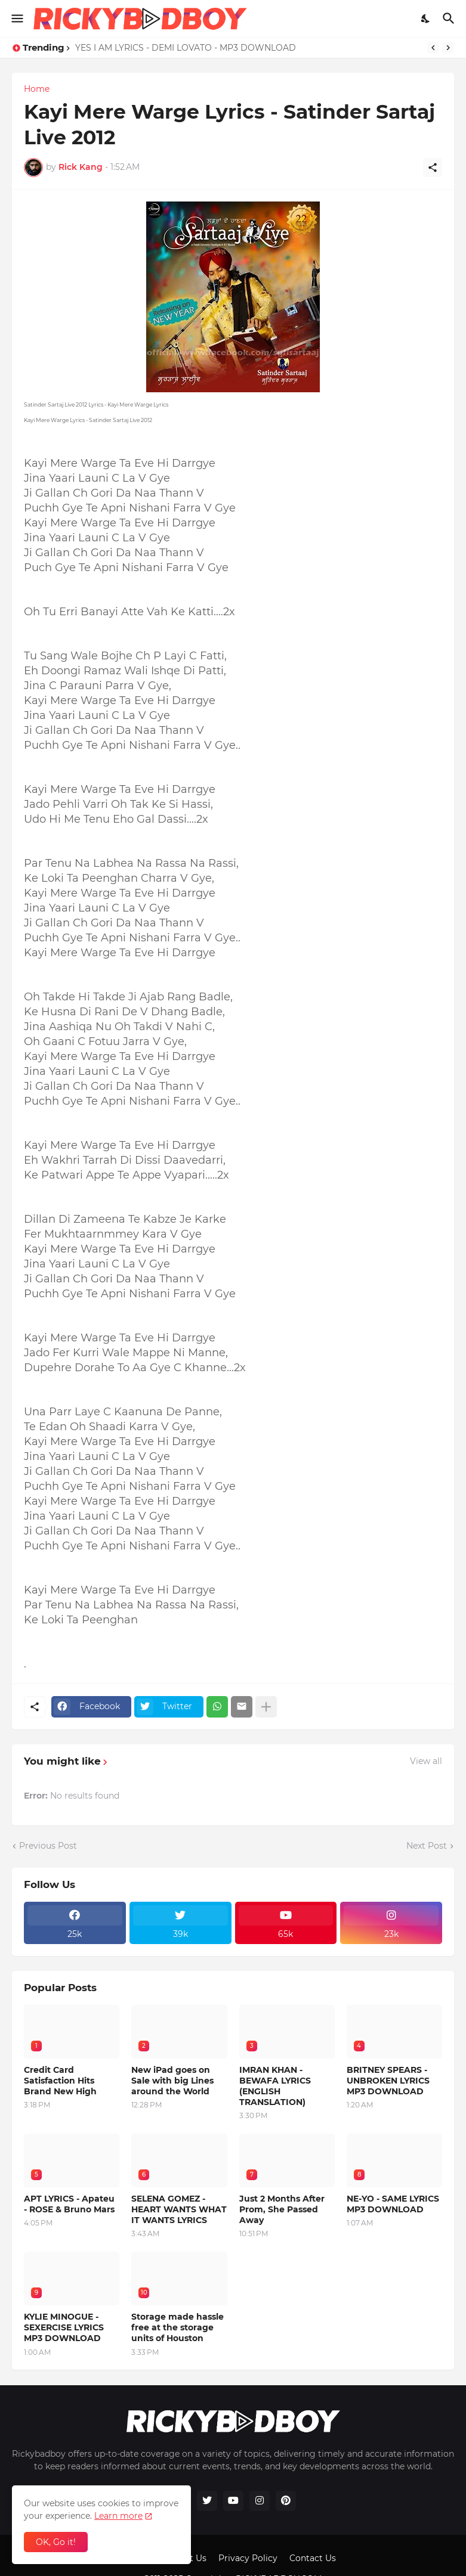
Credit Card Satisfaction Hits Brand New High (60, 2080)
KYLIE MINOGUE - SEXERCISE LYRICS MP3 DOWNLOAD (64, 2327)
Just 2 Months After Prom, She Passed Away (282, 2209)
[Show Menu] (16, 18)
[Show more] (266, 1707)
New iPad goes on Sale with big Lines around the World (172, 2080)
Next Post (426, 1845)
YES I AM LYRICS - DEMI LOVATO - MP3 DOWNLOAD (185, 47)
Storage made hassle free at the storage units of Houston (177, 2327)
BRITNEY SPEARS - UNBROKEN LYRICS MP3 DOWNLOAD (388, 2080)
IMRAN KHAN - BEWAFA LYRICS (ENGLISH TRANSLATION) (275, 2086)
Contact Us (312, 2558)
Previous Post (48, 1845)
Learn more (118, 2515)
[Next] (448, 48)
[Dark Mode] (426, 18)
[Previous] (433, 48)
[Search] (450, 18)
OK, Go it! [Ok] (56, 2542)
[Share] (432, 167)
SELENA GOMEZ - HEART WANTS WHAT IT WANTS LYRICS (179, 2209)
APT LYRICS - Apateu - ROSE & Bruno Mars (69, 2204)
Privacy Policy (247, 2558)
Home (37, 89)
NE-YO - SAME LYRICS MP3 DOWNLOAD (393, 2204)
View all (426, 1761)
